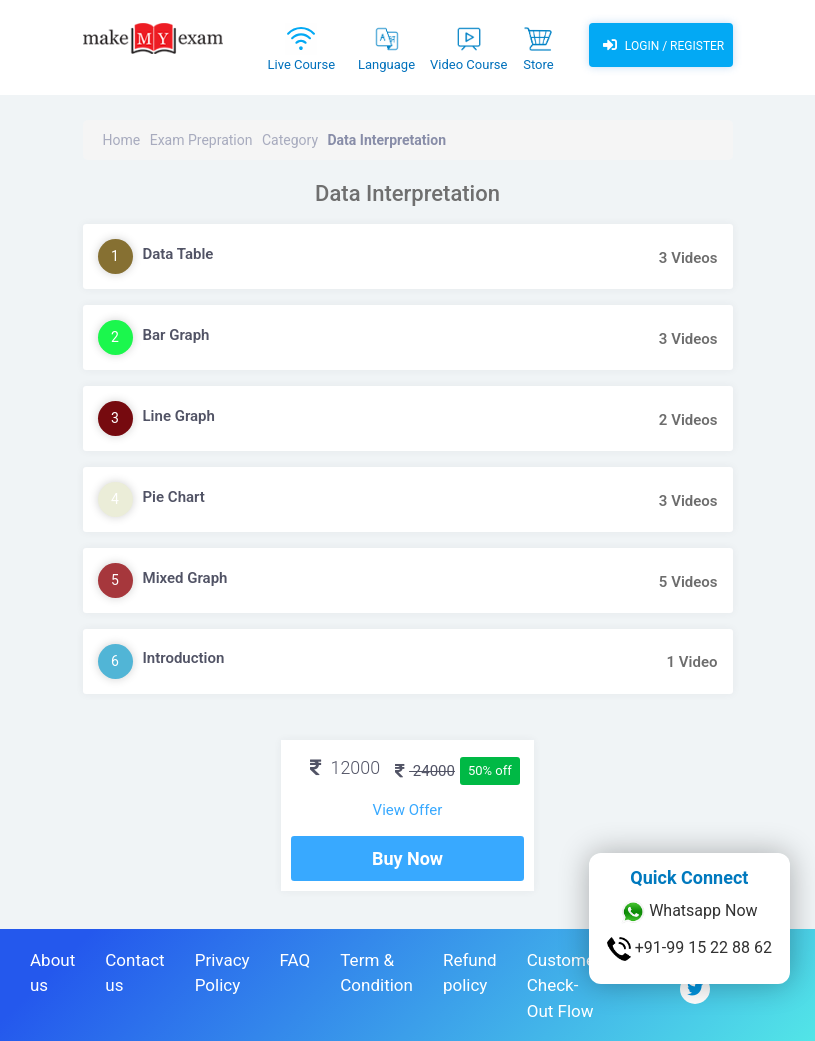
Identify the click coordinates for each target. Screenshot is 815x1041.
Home (122, 140)
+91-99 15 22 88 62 (689, 949)
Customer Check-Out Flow (564, 985)
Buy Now (407, 858)
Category (290, 140)
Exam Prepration (201, 140)
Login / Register (661, 45)
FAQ (295, 960)
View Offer (408, 810)
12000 (345, 767)
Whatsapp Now (689, 912)
